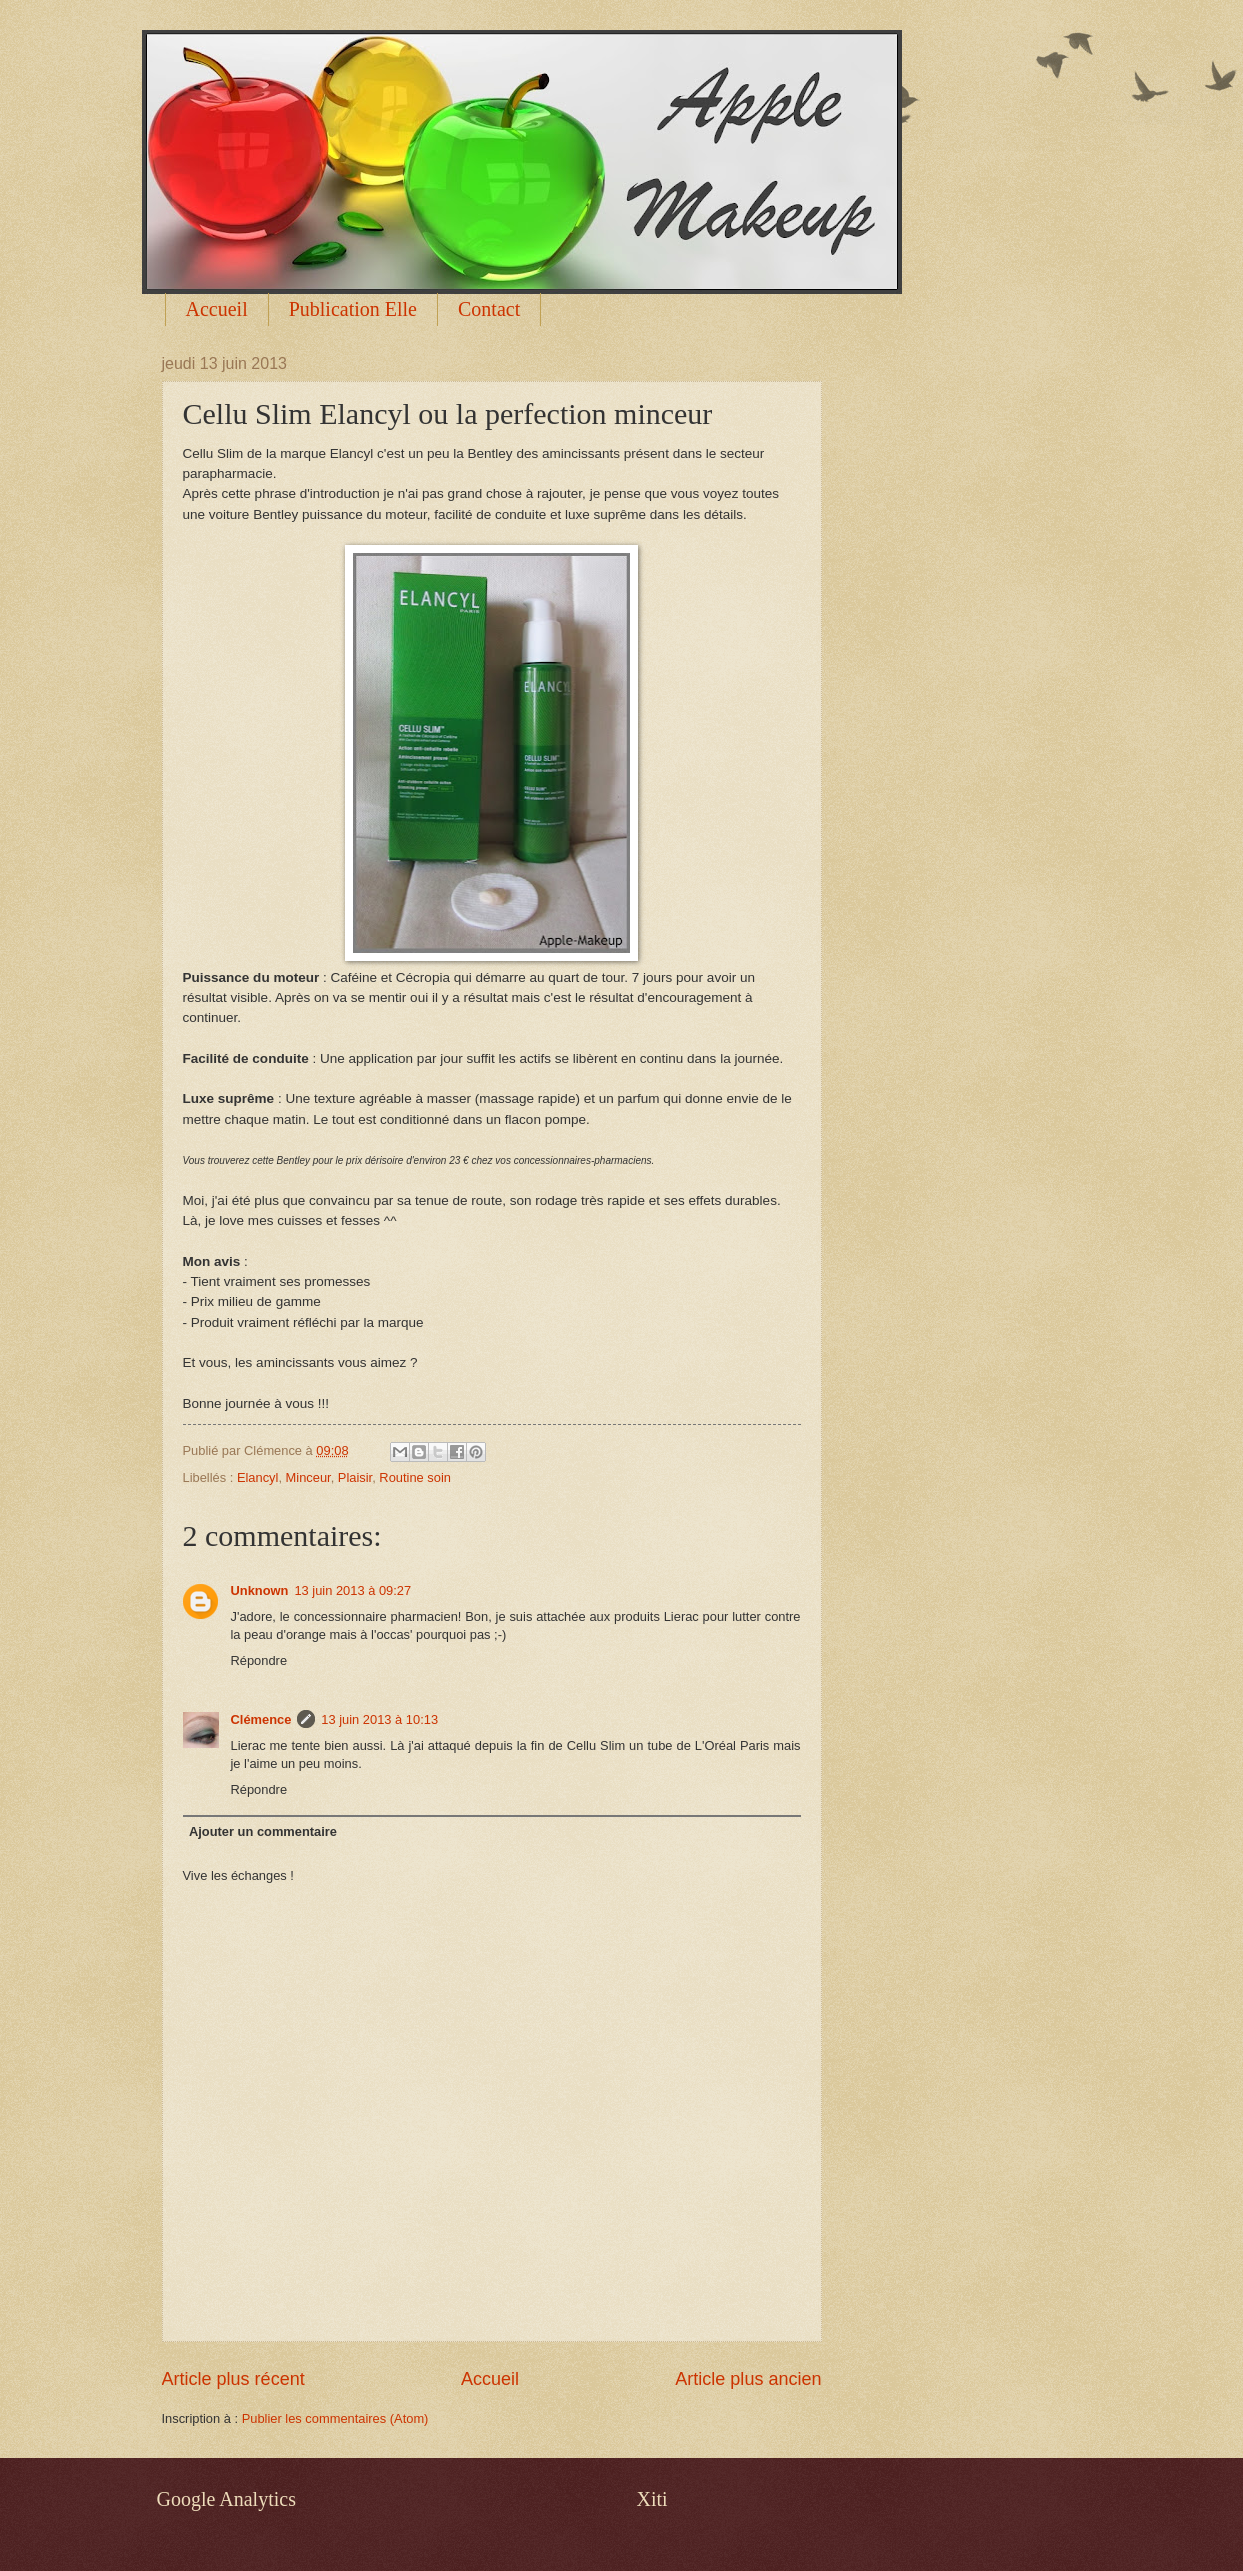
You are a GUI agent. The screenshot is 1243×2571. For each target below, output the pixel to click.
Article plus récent (233, 2379)
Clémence (261, 1719)
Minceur (308, 1477)
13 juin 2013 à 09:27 (352, 1590)
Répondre (259, 1660)
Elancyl (258, 1477)
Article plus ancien (748, 2379)
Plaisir (355, 1477)
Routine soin (415, 1477)
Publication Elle (353, 309)
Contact (489, 309)
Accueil (217, 309)
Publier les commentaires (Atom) (335, 2418)
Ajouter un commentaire (263, 1831)
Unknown (260, 1590)
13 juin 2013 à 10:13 (379, 1719)
